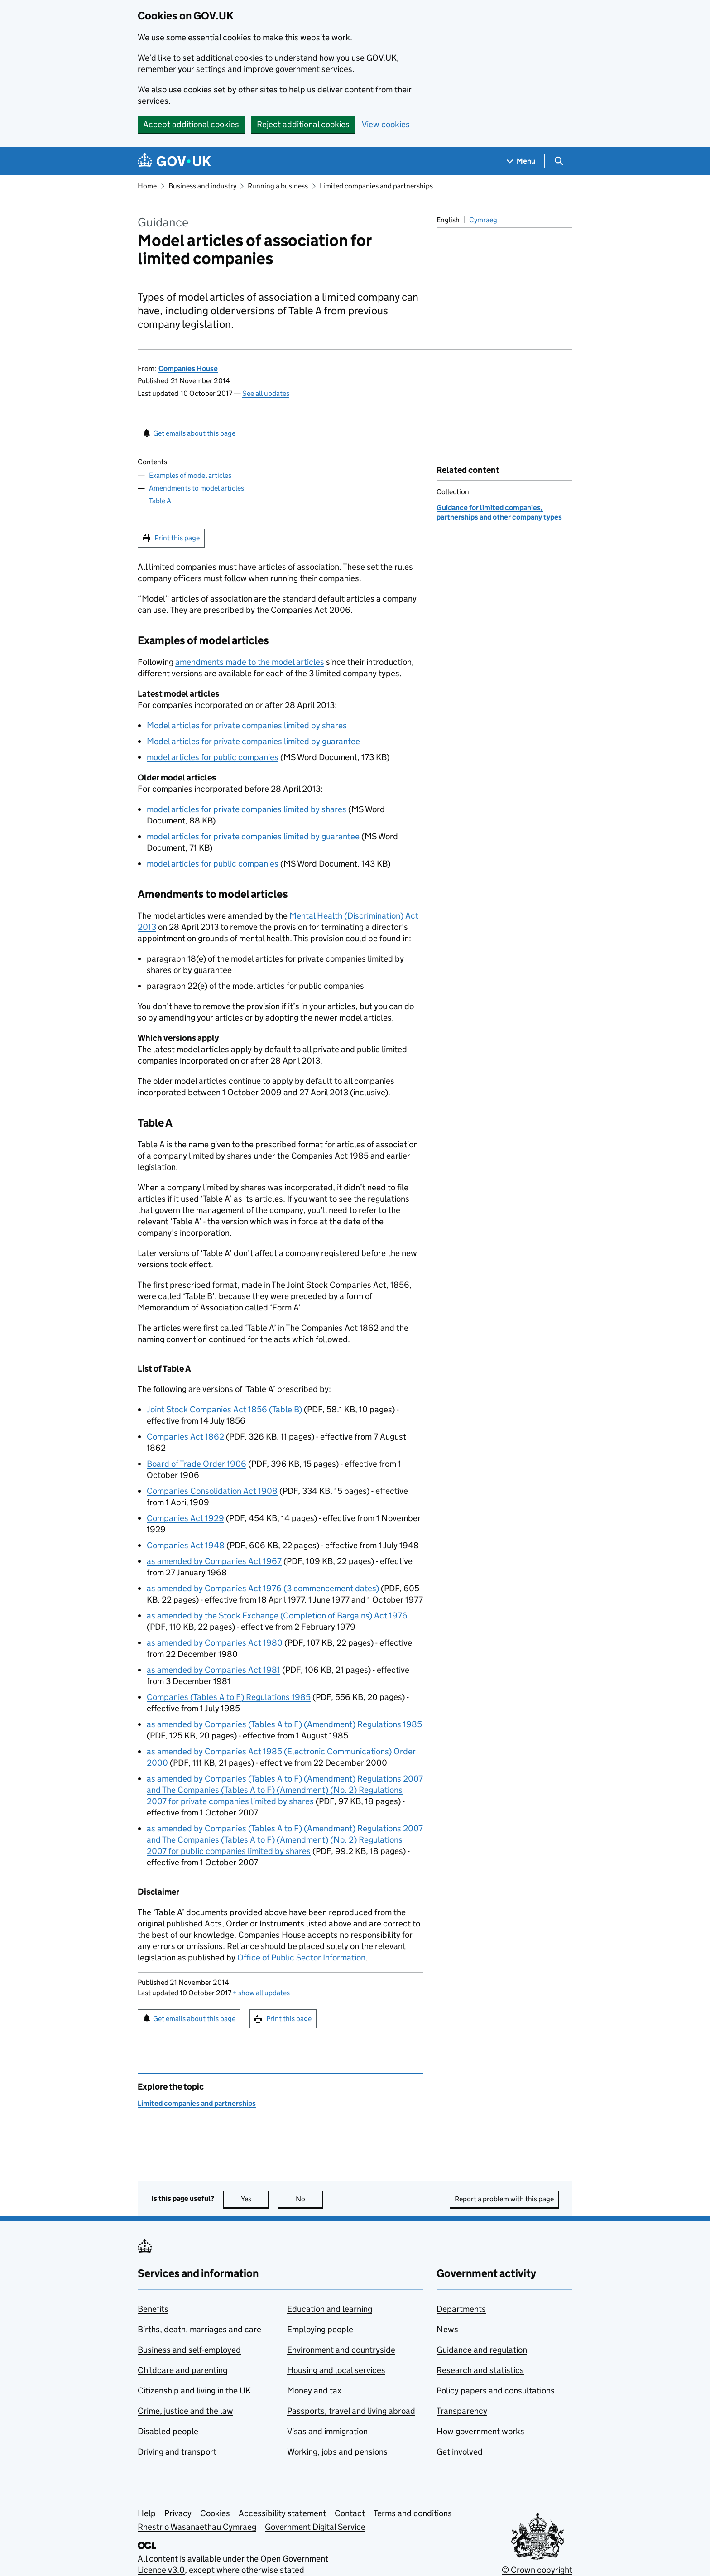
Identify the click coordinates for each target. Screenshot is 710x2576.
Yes (255, 2199)
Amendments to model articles (196, 488)
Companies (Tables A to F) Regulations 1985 (229, 1697)
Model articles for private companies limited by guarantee (253, 741)
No (309, 2199)
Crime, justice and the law (185, 2411)
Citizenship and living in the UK (194, 2390)
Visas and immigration (327, 2431)
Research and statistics (480, 2370)
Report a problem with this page (504, 2199)
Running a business (278, 186)
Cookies (215, 2513)
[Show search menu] (558, 161)
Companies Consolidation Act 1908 (212, 1491)
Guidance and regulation (482, 2350)
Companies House (188, 368)
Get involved (460, 2451)
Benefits (153, 2309)
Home (147, 186)
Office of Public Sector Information (301, 1957)
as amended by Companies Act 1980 (215, 1642)
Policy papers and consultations (496, 2390)
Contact (350, 2513)
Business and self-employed (189, 2350)
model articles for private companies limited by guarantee (253, 836)
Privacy (178, 2513)
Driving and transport (177, 2451)
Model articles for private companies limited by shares (247, 725)
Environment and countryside (341, 2350)
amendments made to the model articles (249, 662)
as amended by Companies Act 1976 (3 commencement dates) (263, 1588)
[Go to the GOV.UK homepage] (174, 161)
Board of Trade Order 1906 (196, 1464)
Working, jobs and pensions (337, 2451)
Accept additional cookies (191, 124)
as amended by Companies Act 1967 (214, 1561)
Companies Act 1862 (185, 1436)
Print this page (177, 538)
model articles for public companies (212, 757)
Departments (461, 2309)
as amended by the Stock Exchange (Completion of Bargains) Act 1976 (277, 1615)
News (447, 2329)
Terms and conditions (413, 2513)
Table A (160, 500)
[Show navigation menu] (521, 161)
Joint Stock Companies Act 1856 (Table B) (224, 1409)
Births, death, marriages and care (199, 2329)
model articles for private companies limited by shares (246, 809)
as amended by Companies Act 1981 (213, 1670)
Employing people (320, 2329)
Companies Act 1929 (185, 1518)
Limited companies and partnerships (376, 186)
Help (147, 2513)
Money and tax (314, 2390)
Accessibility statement (282, 2513)
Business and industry (202, 186)
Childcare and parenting (182, 2370)
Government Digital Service (315, 2527)
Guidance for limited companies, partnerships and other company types (499, 512)
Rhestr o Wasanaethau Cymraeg (197, 2527)
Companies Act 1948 (186, 1545)
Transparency (462, 2411)
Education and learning (329, 2309)
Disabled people (168, 2431)
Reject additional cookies (303, 124)
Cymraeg (483, 220)
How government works (480, 2431)
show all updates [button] (261, 1993)
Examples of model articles (190, 475)
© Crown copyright (537, 2570)
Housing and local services (336, 2370)
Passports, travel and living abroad (351, 2411)
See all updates (265, 393)
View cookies (386, 124)
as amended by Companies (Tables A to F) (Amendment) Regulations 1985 (284, 1724)
